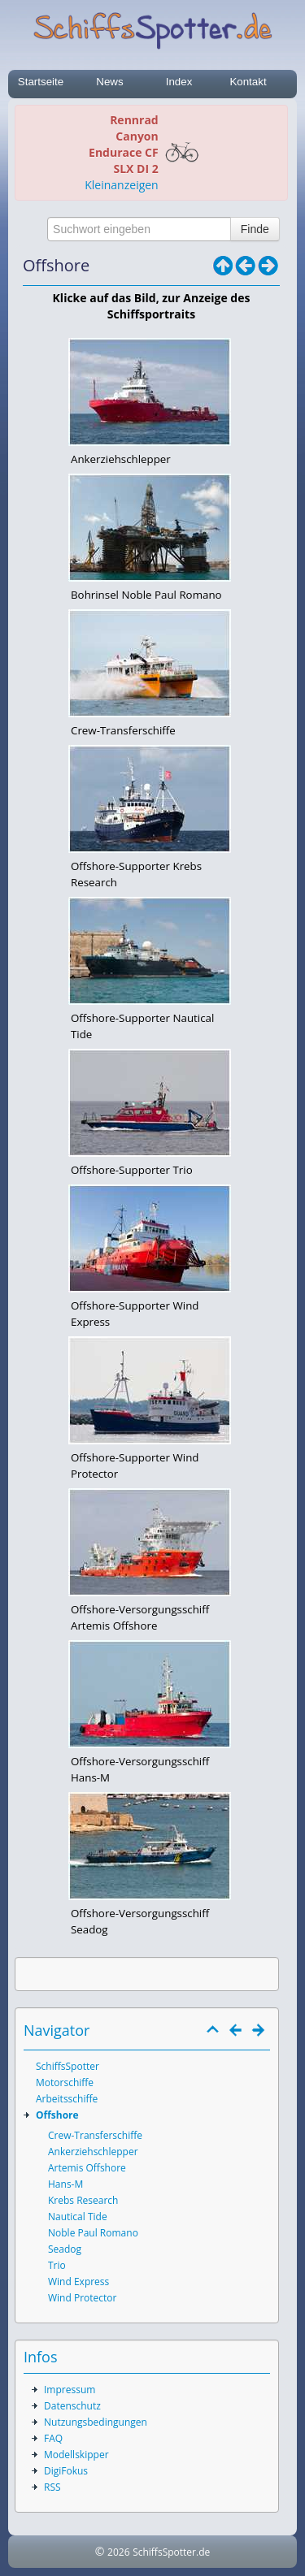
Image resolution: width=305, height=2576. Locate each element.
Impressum (69, 2389)
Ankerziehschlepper (93, 2151)
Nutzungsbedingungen (95, 2422)
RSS (52, 2487)
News (109, 82)
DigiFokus (66, 2471)
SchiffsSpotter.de (171, 2552)
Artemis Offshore (87, 2168)
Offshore (57, 2115)
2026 (118, 2552)
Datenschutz (72, 2406)
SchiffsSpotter (67, 2066)
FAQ (53, 2438)
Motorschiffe (65, 2082)
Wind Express (78, 2281)
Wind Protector (82, 2298)
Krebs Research (83, 2200)
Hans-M (65, 2184)
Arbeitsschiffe (67, 2099)
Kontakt (247, 82)
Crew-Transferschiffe (95, 2135)
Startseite (40, 82)
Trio (57, 2265)
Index (179, 82)
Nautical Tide (77, 2216)
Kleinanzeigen (121, 185)
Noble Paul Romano (93, 2233)
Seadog (64, 2249)
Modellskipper (76, 2454)
